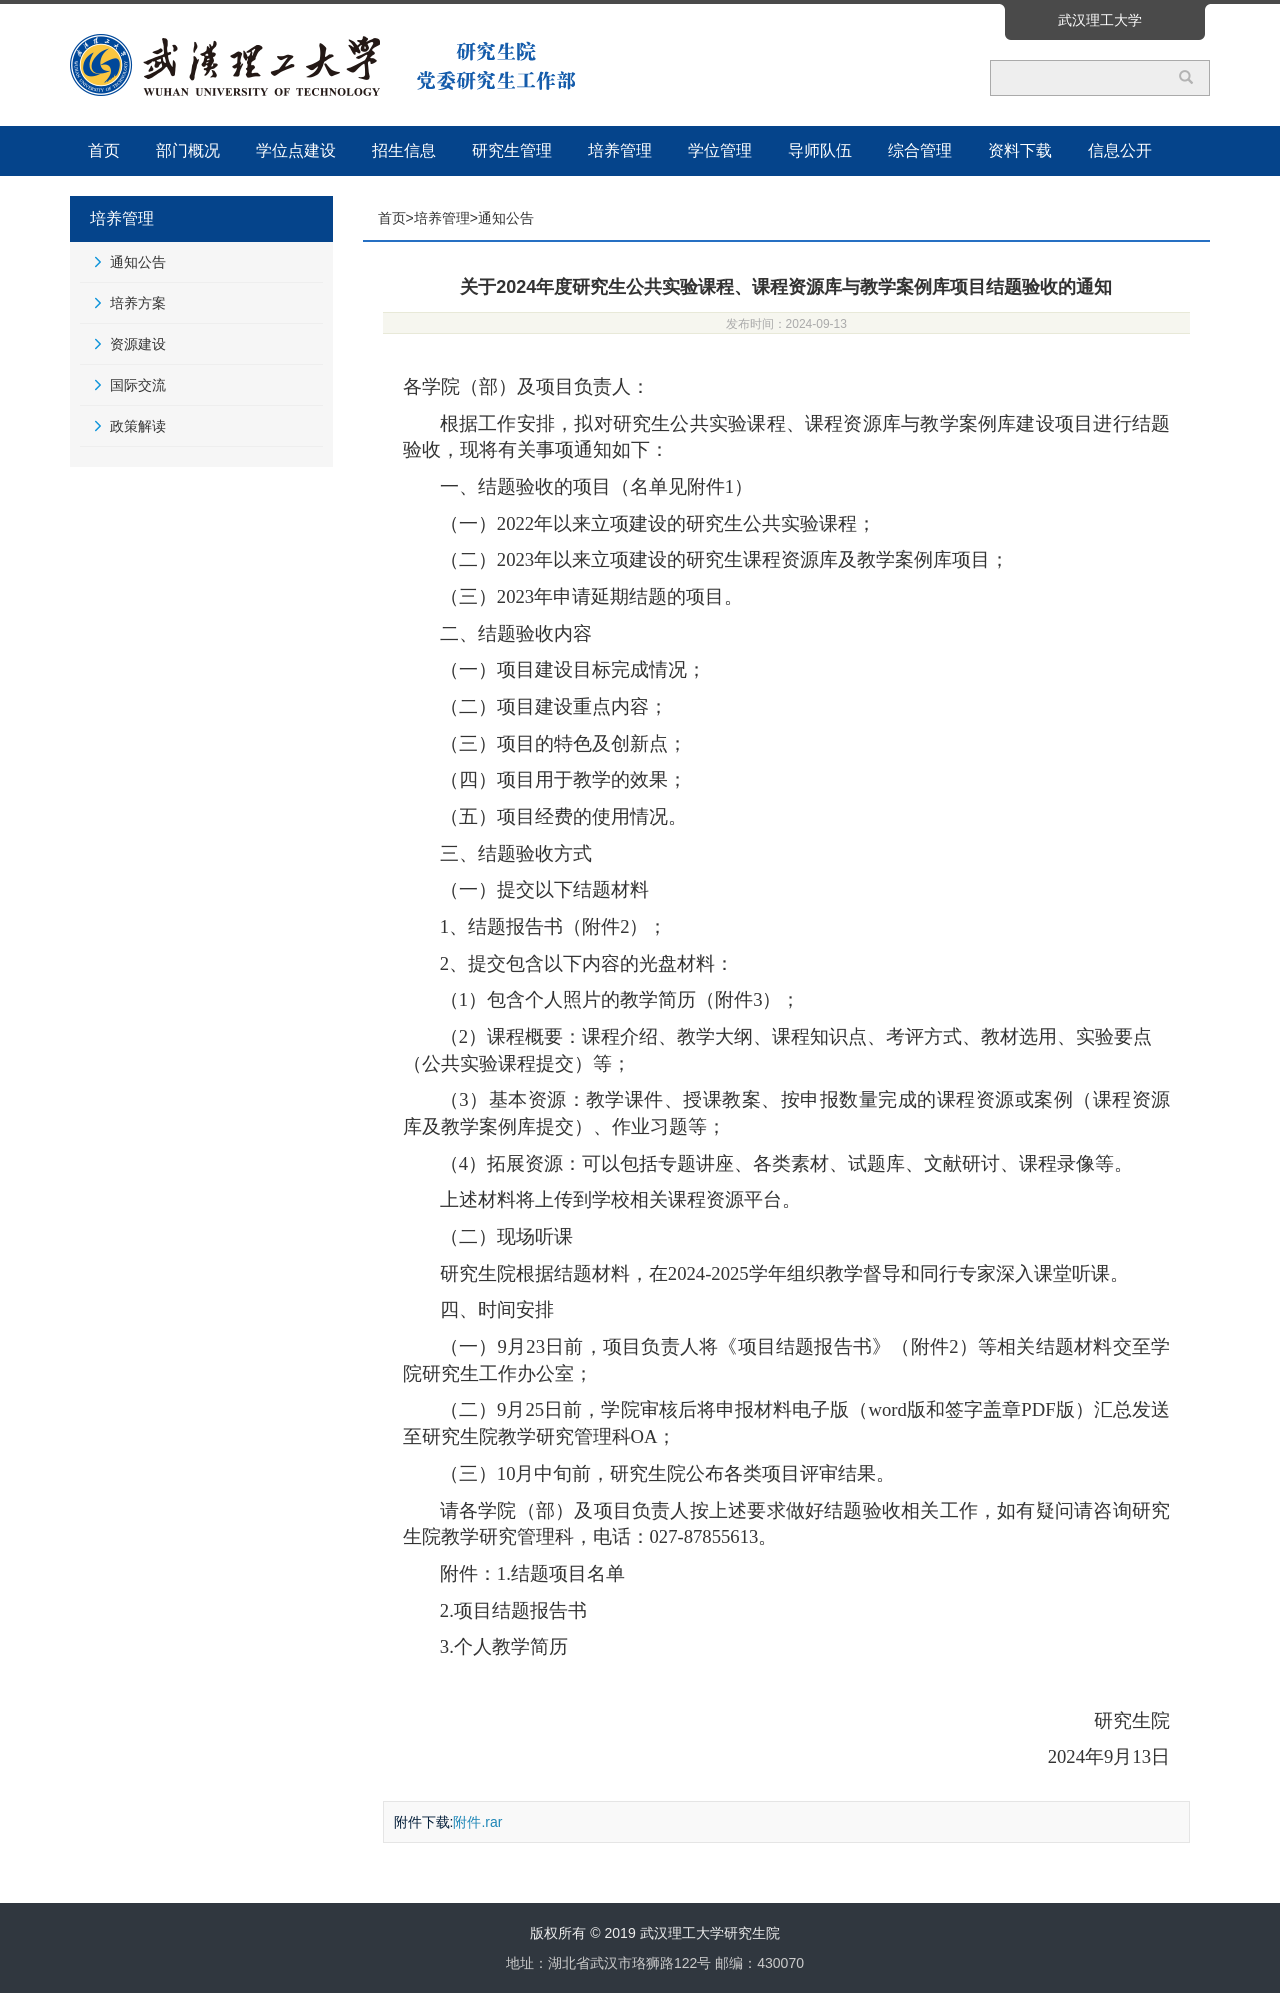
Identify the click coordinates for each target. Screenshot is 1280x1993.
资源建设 (138, 344)
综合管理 (920, 150)
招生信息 (404, 150)
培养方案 (138, 303)
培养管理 (620, 150)
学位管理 (720, 150)
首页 (104, 150)
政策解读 (138, 426)
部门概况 (188, 150)
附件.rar (477, 1822)
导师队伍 (820, 150)
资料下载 (1020, 150)
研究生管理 (512, 150)
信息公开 (1120, 150)
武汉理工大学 (1100, 20)
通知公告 (138, 262)
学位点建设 (296, 150)
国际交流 (138, 385)
